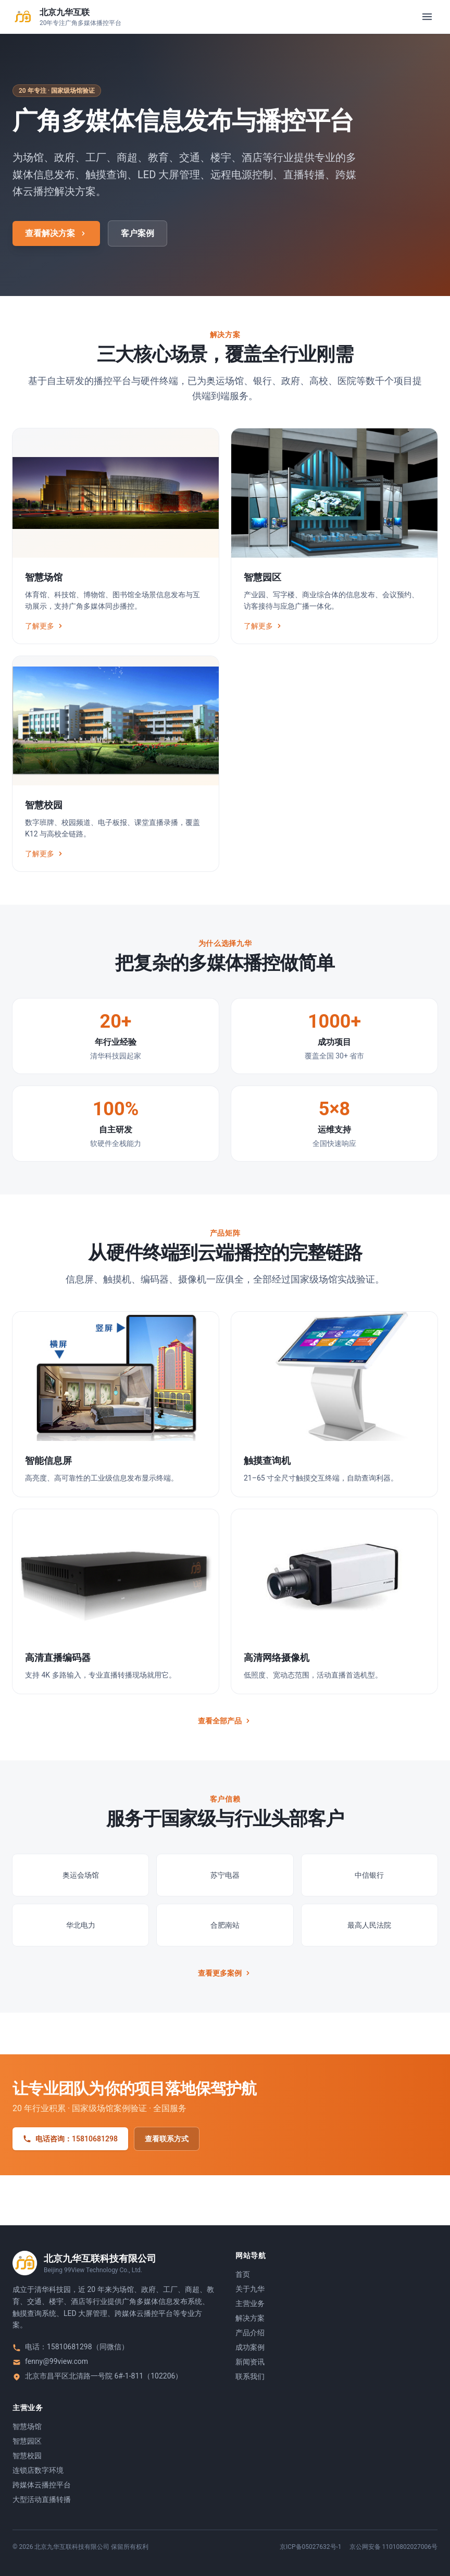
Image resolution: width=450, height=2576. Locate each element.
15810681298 (69, 2347)
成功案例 (250, 2347)
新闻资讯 (250, 2362)
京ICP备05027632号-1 (311, 2546)
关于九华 (250, 2289)
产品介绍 (250, 2332)
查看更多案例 (225, 1973)
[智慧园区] (334, 536)
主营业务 (250, 2303)
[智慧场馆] (115, 536)
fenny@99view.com (56, 2361)
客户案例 (137, 233)
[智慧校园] (115, 763)
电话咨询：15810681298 (70, 2139)
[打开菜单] (427, 16)
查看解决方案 (56, 233)
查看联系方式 (167, 2139)
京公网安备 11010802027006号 (393, 2546)
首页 (242, 2274)
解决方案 (250, 2318)
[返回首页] (67, 16)
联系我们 (250, 2376)
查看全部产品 (225, 1721)
